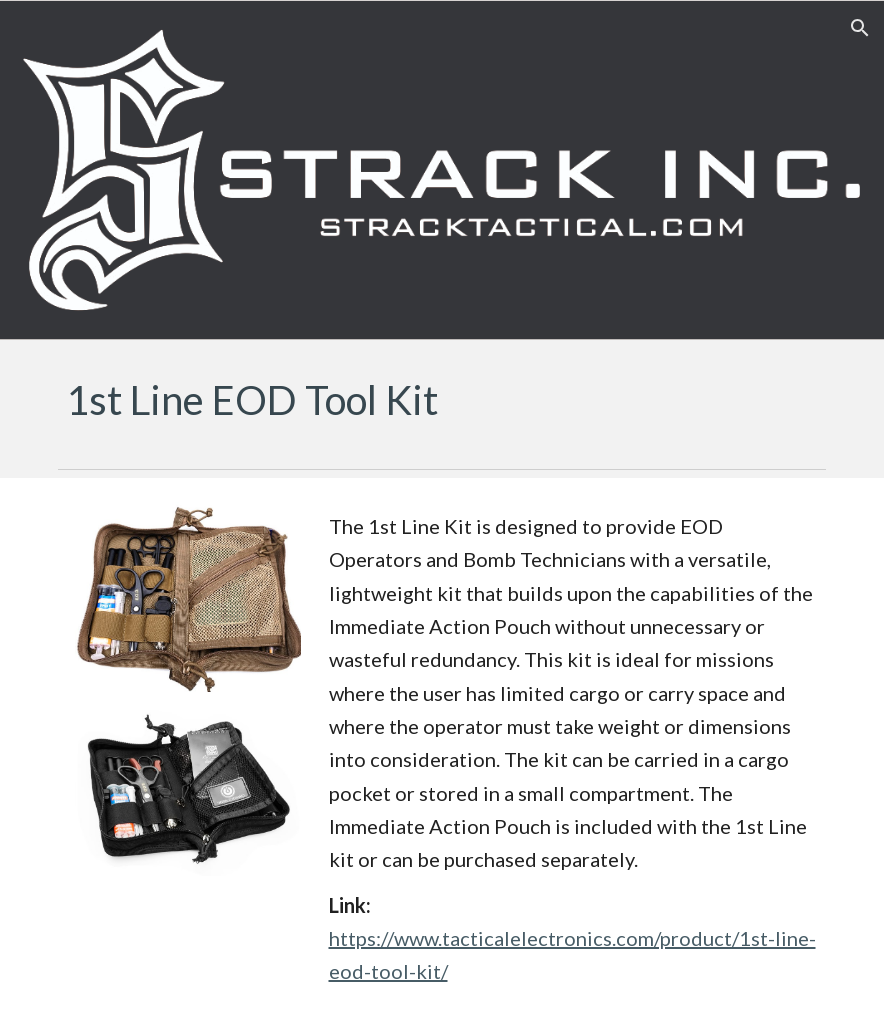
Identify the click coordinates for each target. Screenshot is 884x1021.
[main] (442, 400)
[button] (860, 28)
